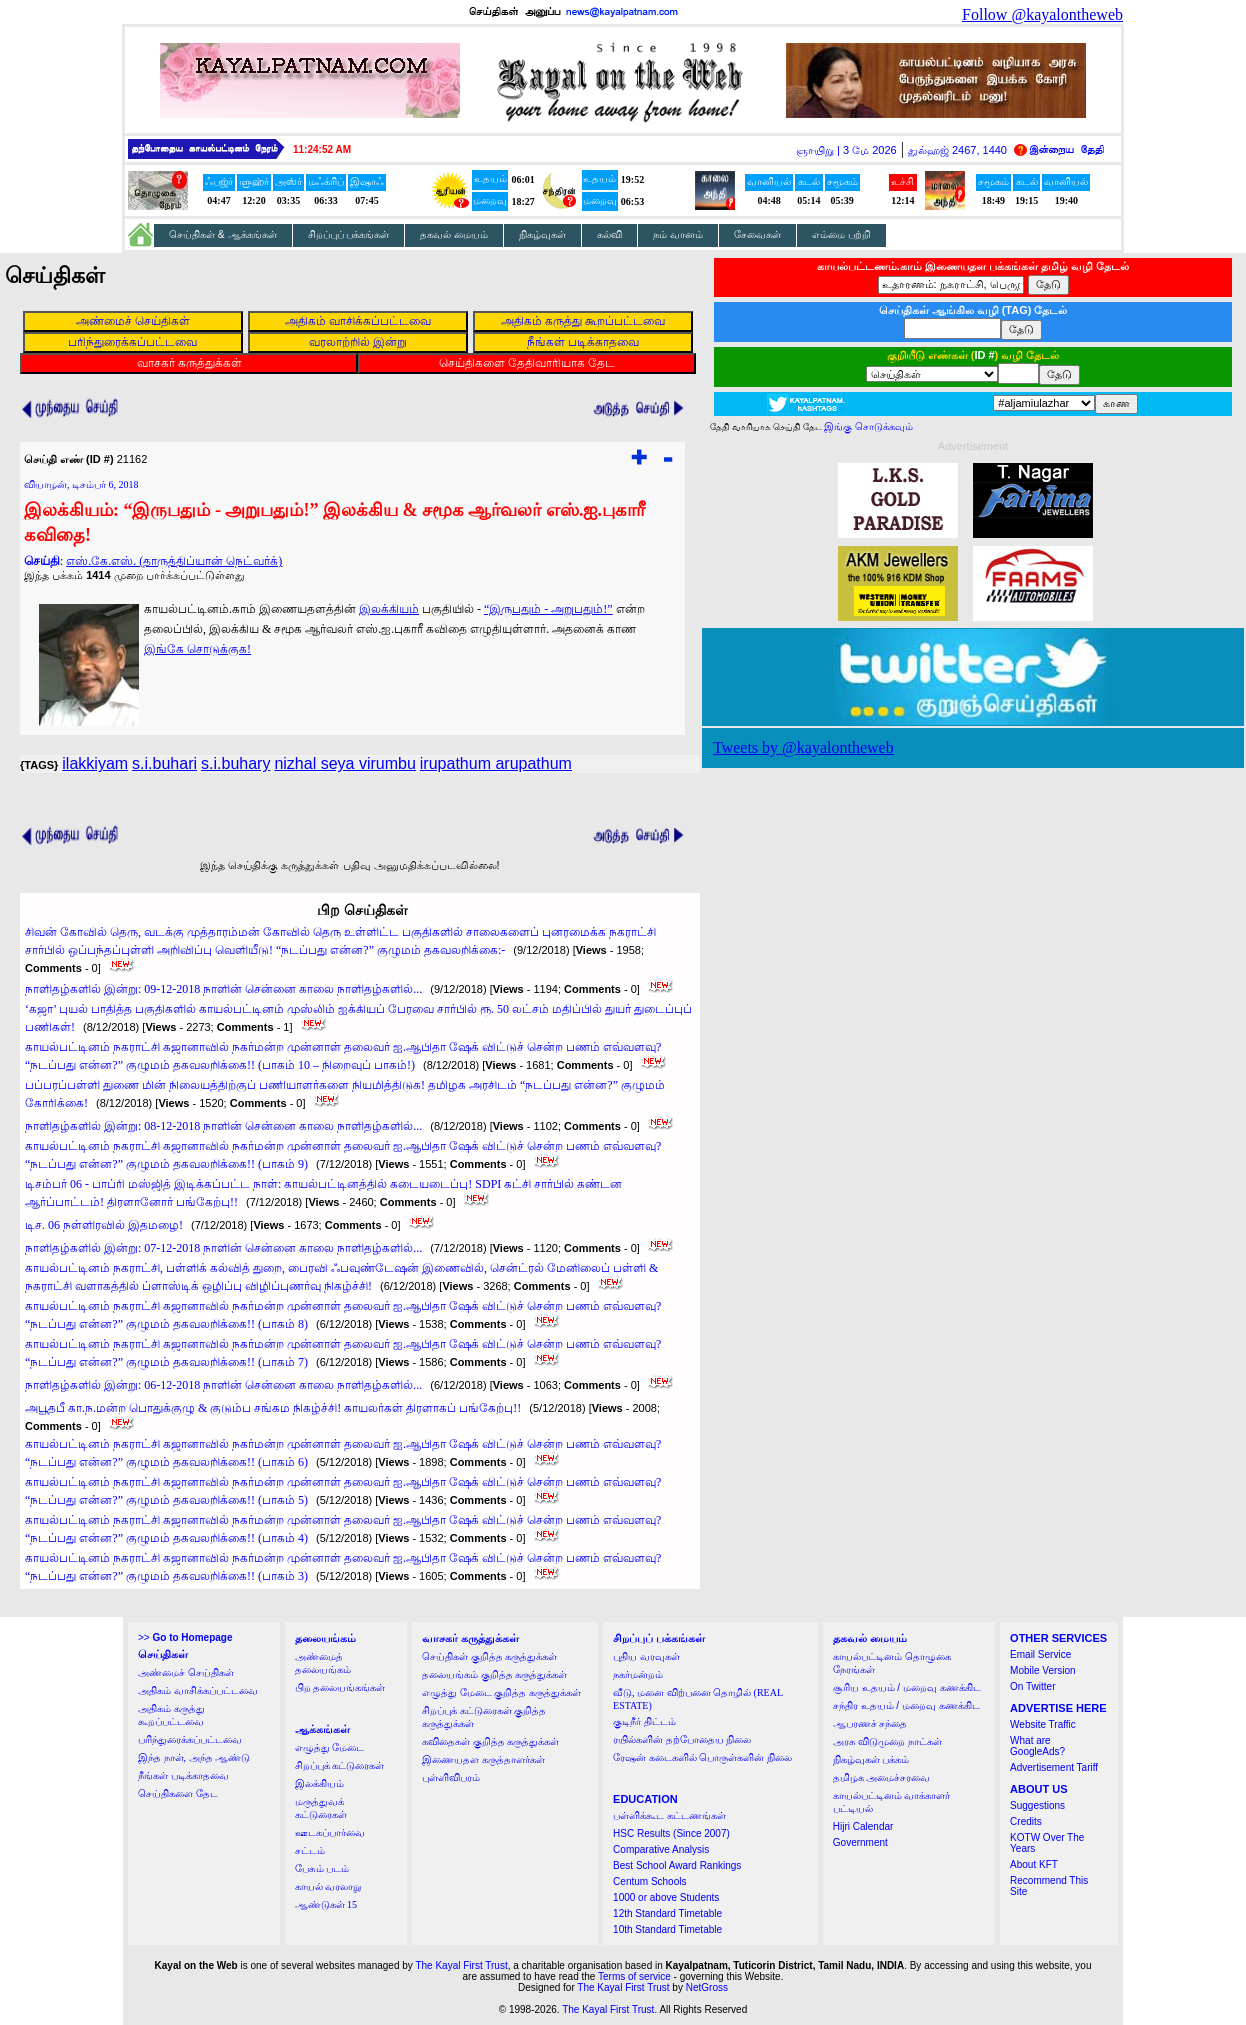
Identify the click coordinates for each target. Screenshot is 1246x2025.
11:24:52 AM (322, 149)
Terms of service (634, 1976)
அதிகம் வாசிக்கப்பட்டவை (198, 1690)
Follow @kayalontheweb (1042, 14)
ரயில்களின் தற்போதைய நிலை (682, 1739)
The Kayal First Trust (461, 1965)
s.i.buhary (235, 763)
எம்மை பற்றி (841, 234)
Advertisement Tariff (1054, 1767)
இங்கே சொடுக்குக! (197, 649)
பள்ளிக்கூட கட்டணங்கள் (669, 1815)
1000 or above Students (666, 1897)
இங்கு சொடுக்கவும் (868, 426)
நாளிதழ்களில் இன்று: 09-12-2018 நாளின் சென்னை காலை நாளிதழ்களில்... (223, 989)
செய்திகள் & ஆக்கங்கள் (223, 234)
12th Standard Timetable (667, 1913)
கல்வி (609, 234)
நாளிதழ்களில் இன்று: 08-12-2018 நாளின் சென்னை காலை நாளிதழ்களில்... (223, 1126)
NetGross (707, 1987)
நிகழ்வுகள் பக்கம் (871, 1759)
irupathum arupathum (496, 763)
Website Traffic (1043, 1724)
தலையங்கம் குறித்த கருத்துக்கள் (494, 1674)
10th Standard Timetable (667, 1929)
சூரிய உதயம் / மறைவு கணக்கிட (907, 1687)
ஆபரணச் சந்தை (870, 1723)
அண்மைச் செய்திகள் (186, 1672)
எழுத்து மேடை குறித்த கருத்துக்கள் (501, 1692)
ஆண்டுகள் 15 (326, 1904)
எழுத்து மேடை (330, 1747)
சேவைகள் (757, 234)
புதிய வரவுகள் (646, 1656)
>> (185, 1637)
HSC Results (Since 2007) (671, 1833)
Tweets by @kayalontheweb (803, 747)
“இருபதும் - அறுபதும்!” (548, 609)
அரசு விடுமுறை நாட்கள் (887, 1741)
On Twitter (1032, 1686)
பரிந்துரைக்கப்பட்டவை (190, 1739)
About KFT (1034, 1864)
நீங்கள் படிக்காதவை (183, 1775)
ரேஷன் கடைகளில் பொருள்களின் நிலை (702, 1757)
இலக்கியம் (389, 609)
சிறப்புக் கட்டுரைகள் (340, 1765)
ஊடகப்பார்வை (330, 1832)
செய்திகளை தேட (178, 1793)
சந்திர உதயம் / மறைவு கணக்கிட (906, 1705)
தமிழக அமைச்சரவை (882, 1777)
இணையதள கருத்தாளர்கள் (483, 1759)
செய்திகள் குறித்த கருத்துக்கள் (489, 1656)
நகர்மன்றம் (638, 1674)
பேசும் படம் (322, 1868)
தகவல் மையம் (454, 234)
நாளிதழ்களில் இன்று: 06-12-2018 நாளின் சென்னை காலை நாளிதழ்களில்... (223, 1385)
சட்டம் (310, 1850)
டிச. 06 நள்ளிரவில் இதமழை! (104, 1225)
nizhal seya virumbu (344, 763)
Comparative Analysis (661, 1849)
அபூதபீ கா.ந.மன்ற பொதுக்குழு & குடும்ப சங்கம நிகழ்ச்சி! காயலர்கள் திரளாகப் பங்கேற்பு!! (273, 1408)
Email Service (1040, 1654)
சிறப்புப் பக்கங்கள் (349, 234)
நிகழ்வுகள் (542, 234)
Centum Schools (649, 1881)
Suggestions (1037, 1805)
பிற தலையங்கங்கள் (340, 1687)
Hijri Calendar (863, 1826)
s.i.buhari (164, 763)
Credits (1026, 1821)
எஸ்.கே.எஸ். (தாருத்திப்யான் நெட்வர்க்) (174, 561)
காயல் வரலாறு (328, 1886)
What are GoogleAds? (1037, 1746)
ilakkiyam (95, 763)
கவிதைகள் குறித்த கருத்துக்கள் (490, 1741)
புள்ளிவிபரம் (451, 1777)
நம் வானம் (678, 234)
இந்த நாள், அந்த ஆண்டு (194, 1757)
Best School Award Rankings (677, 1865)
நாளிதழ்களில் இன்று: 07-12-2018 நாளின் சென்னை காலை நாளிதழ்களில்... (223, 1248)
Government (860, 1842)
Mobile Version (1043, 1670)
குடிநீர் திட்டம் (644, 1721)
